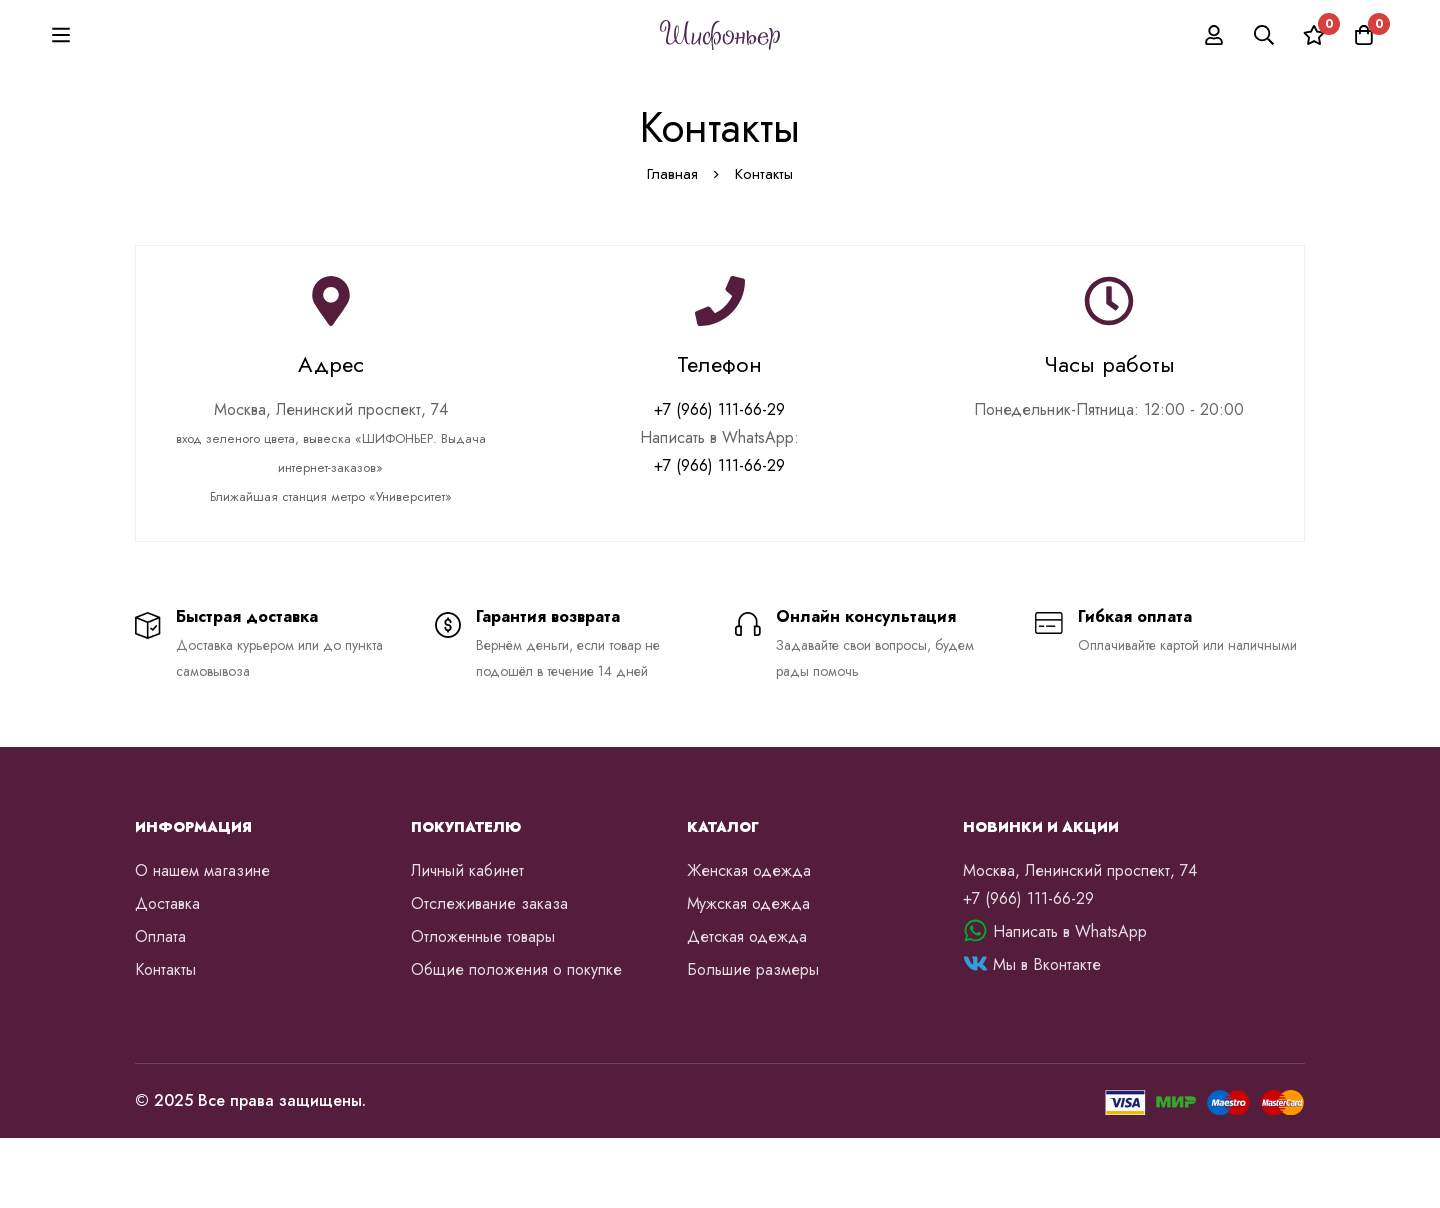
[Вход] (1214, 70)
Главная (672, 244)
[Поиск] (1264, 70)
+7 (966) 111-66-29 (719, 479)
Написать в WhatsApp (1070, 1001)
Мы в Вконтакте (1047, 1034)
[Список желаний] (1314, 70)
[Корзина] (1364, 70)
